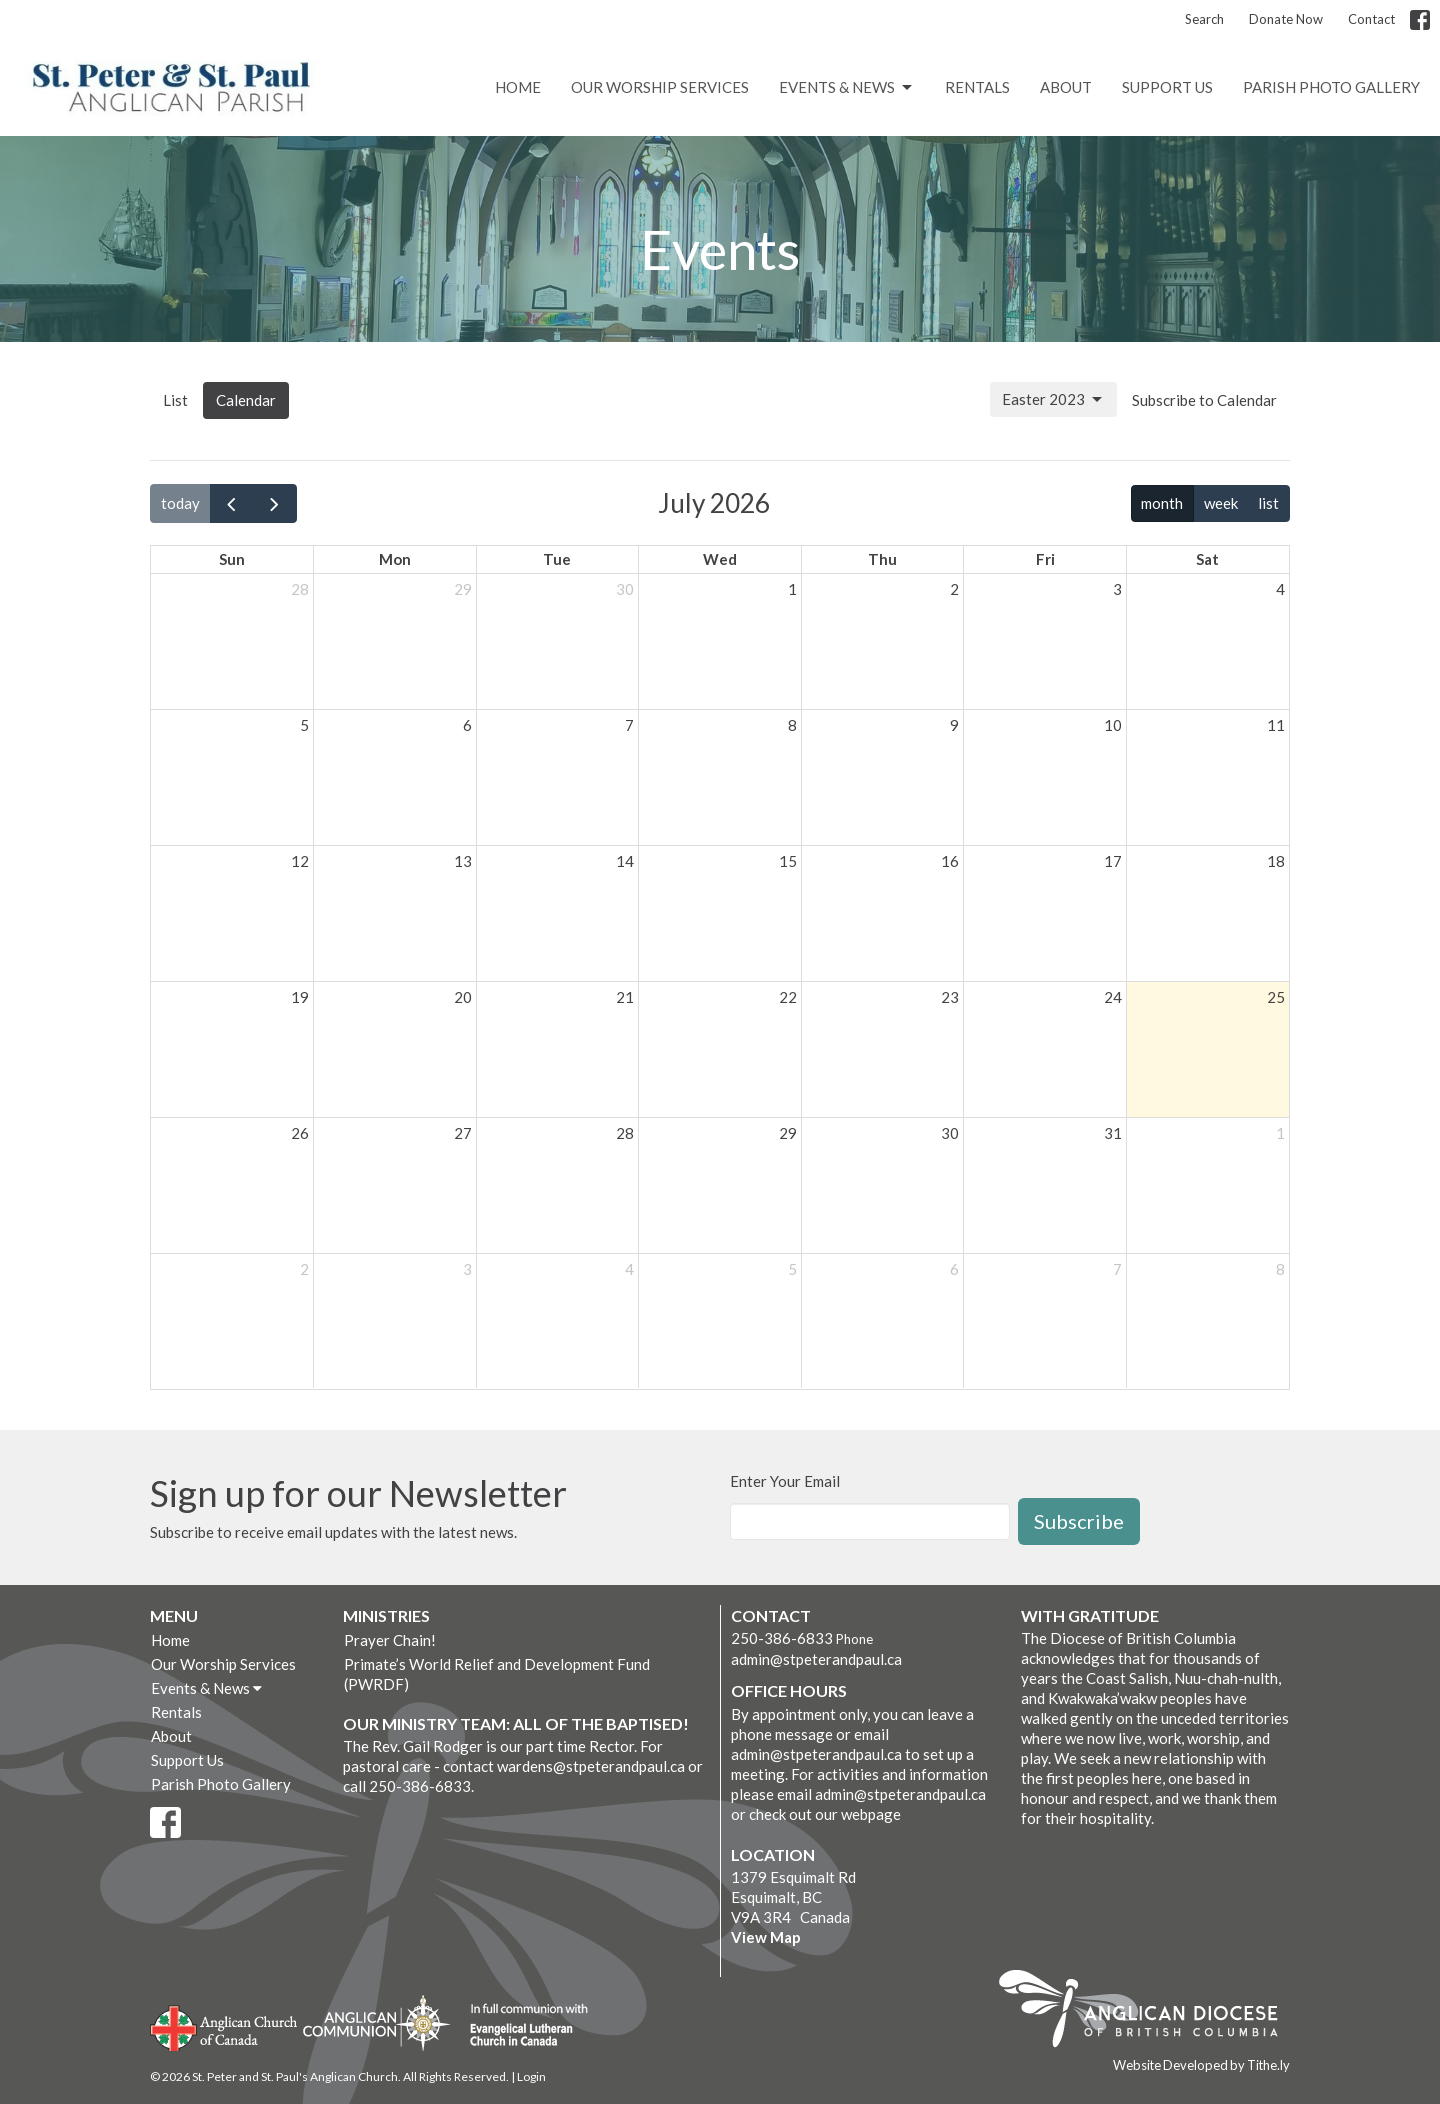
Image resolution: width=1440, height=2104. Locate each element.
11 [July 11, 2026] (1276, 725)
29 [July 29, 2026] (788, 1133)
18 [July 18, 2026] (1276, 861)
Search (1204, 19)
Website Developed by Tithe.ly (1201, 2065)
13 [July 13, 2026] (463, 861)
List (175, 400)
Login (531, 2076)
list (1268, 503)
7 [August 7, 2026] (1117, 1269)
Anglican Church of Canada (224, 2026)
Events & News (847, 88)
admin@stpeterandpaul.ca (816, 1659)
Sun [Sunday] (232, 559)
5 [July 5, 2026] (304, 725)
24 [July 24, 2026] (1113, 997)
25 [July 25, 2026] (1276, 997)
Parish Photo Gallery (1331, 87)
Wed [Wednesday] (720, 559)
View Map (766, 1937)
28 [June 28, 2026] (300, 589)
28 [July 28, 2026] (625, 1133)
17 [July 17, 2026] (1113, 861)
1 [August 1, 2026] (1280, 1133)
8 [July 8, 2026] (792, 725)
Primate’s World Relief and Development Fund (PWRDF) (497, 1674)
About (1066, 87)
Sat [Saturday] (1207, 559)
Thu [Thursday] (882, 559)
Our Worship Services (660, 87)
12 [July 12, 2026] (300, 861)
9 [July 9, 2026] (954, 725)
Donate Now (1286, 19)
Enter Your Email (785, 1481)
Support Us (1167, 87)
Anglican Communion (376, 2022)
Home (518, 87)
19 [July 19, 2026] (300, 997)
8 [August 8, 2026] (1280, 1269)
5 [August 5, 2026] (792, 1269)
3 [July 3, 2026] (1117, 589)
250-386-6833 (782, 1638)
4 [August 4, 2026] (629, 1269)
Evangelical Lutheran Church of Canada (521, 2026)
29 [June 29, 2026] (463, 589)
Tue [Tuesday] (557, 559)
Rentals (977, 87)
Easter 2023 (1053, 400)
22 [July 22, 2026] (788, 997)
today (180, 503)
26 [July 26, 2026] (300, 1133)
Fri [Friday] (1045, 559)
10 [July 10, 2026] (1113, 725)
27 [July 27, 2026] (463, 1133)
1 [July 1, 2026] (792, 589)
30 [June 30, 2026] (625, 589)
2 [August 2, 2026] (304, 1269)
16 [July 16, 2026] (950, 861)
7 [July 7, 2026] (629, 725)
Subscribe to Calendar (1204, 400)
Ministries (386, 1615)
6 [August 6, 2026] (954, 1269)
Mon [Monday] (395, 559)
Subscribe (1079, 1521)
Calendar (246, 400)
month (1162, 503)
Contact (1371, 19)
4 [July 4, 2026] (1280, 589)
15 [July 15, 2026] (788, 861)
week (1221, 503)
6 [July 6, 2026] (467, 725)
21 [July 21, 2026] (625, 997)
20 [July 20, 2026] (463, 997)
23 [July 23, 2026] (950, 997)
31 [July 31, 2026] (1113, 1133)
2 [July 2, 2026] (954, 589)
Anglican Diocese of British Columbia (1148, 2012)
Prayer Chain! (390, 1640)
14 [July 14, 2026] (625, 861)
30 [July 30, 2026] (950, 1133)
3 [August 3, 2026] (467, 1269)
